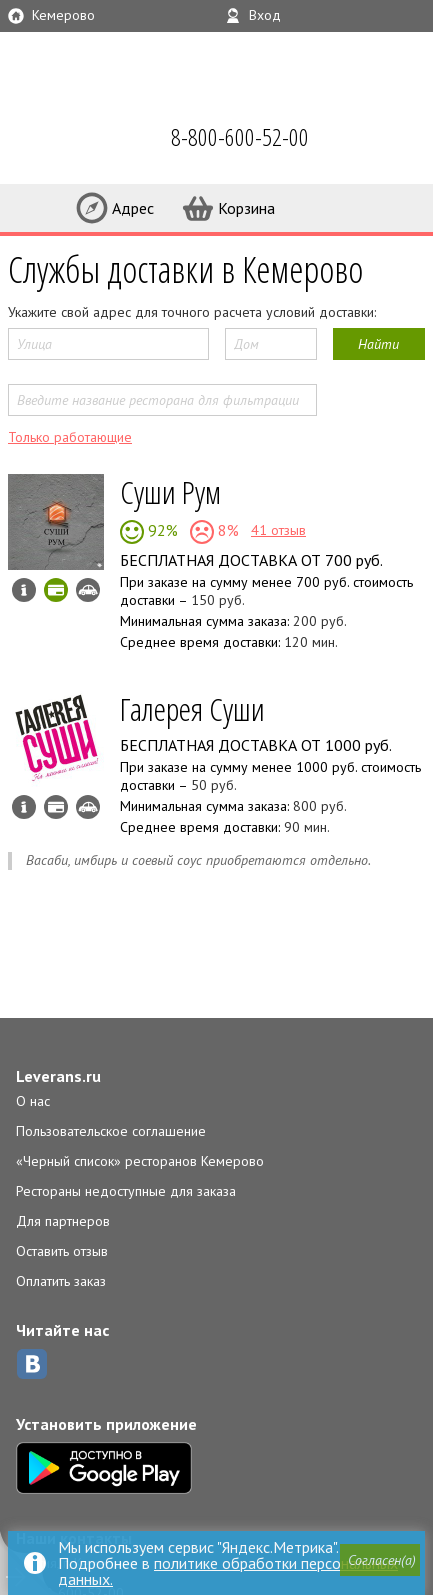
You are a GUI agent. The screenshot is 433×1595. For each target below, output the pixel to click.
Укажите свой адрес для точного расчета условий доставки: (192, 312)
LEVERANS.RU (44, 140)
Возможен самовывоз (88, 590)
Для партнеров (63, 1221)
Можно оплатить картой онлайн (56, 590)
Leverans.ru (58, 1076)
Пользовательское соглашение (111, 1131)
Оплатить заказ (61, 1281)
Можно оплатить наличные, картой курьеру (56, 807)
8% (226, 530)
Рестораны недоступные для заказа (126, 1191)
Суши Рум (170, 491)
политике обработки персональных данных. (228, 1571)
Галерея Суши (192, 708)
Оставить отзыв (62, 1251)
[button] (380, 1560)
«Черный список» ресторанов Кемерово (140, 1161)
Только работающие (70, 437)
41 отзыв (278, 530)
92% (161, 530)
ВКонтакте (32, 1364)
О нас (33, 1101)
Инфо (24, 590)
